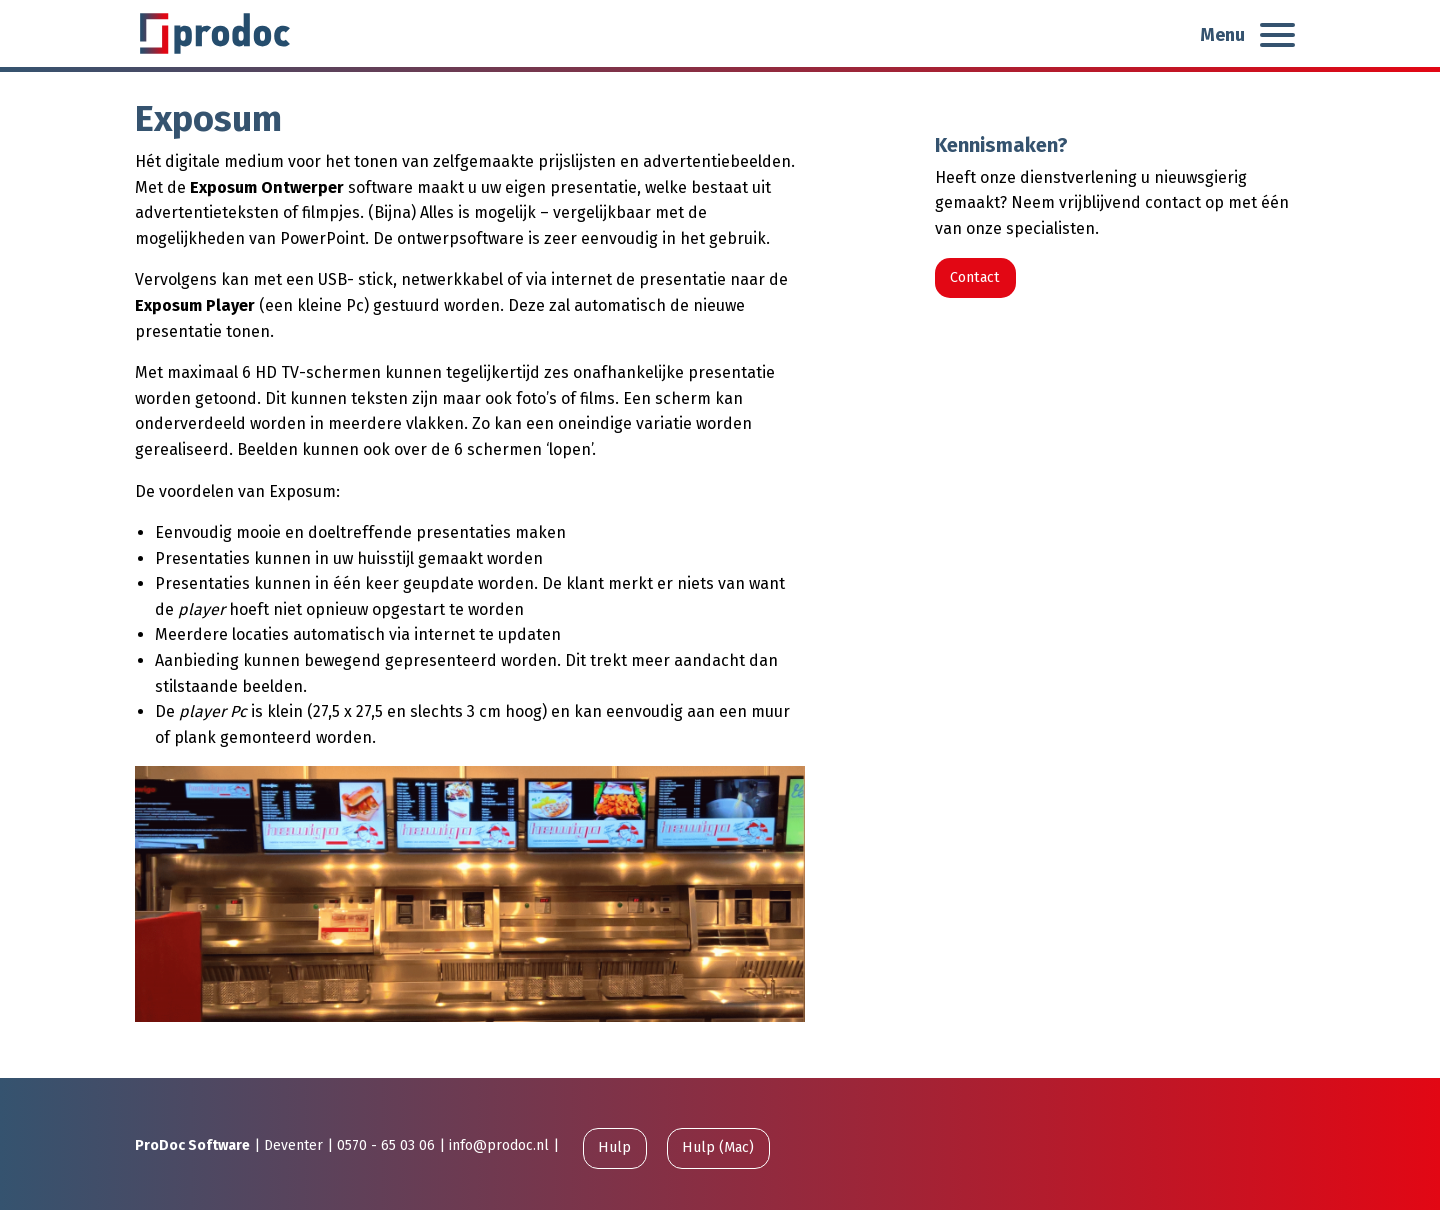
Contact (975, 277)
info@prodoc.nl (499, 1145)
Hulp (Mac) (718, 1147)
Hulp (614, 1147)
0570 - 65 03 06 (386, 1145)
